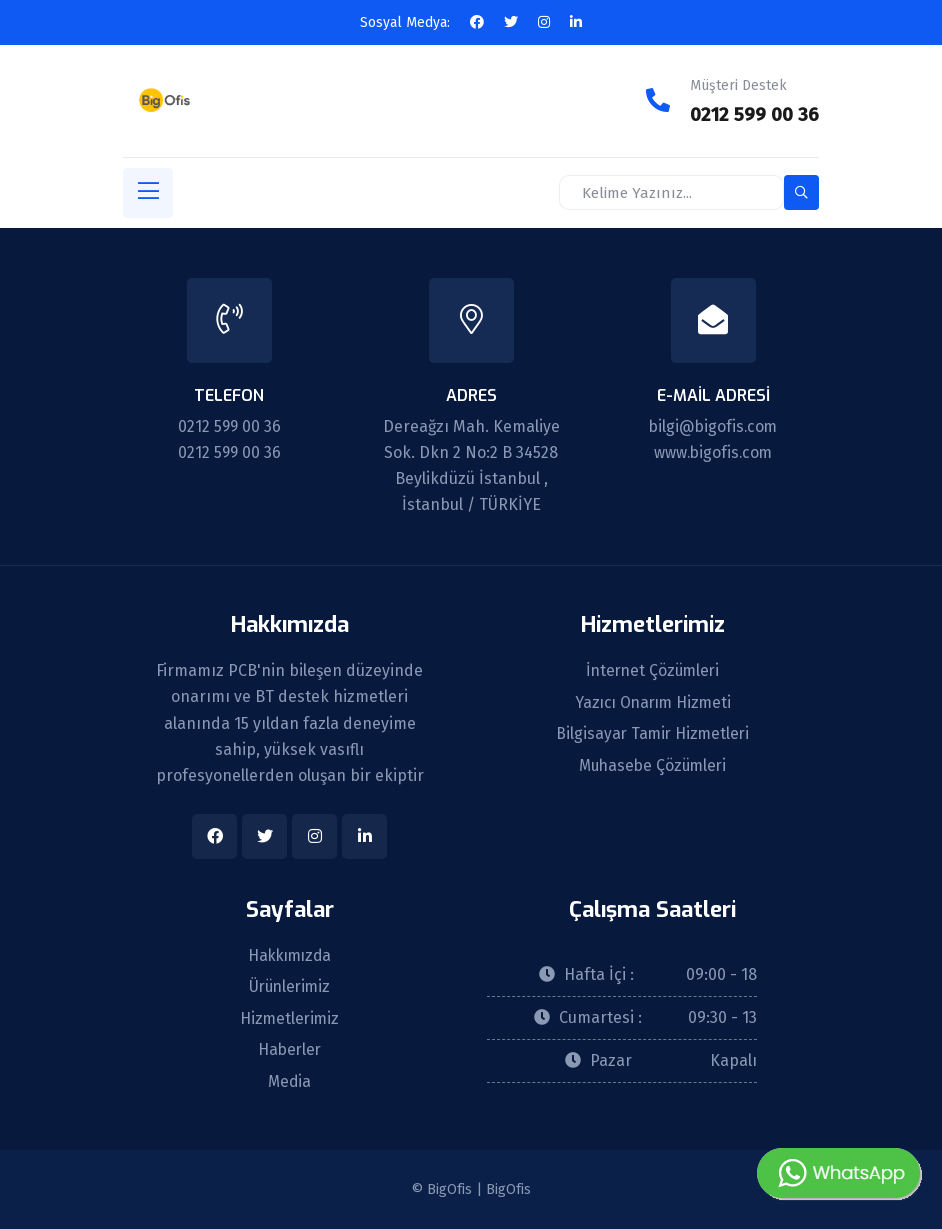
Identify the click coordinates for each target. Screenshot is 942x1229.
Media (289, 1082)
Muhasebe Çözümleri (653, 766)
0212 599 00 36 (752, 114)
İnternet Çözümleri (652, 670)
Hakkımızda (289, 954)
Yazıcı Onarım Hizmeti (652, 702)
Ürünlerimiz (290, 986)
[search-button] (801, 191)
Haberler (290, 1050)
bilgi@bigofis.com (713, 424)
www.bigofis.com (713, 450)
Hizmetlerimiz (290, 1018)
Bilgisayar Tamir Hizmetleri (653, 734)
